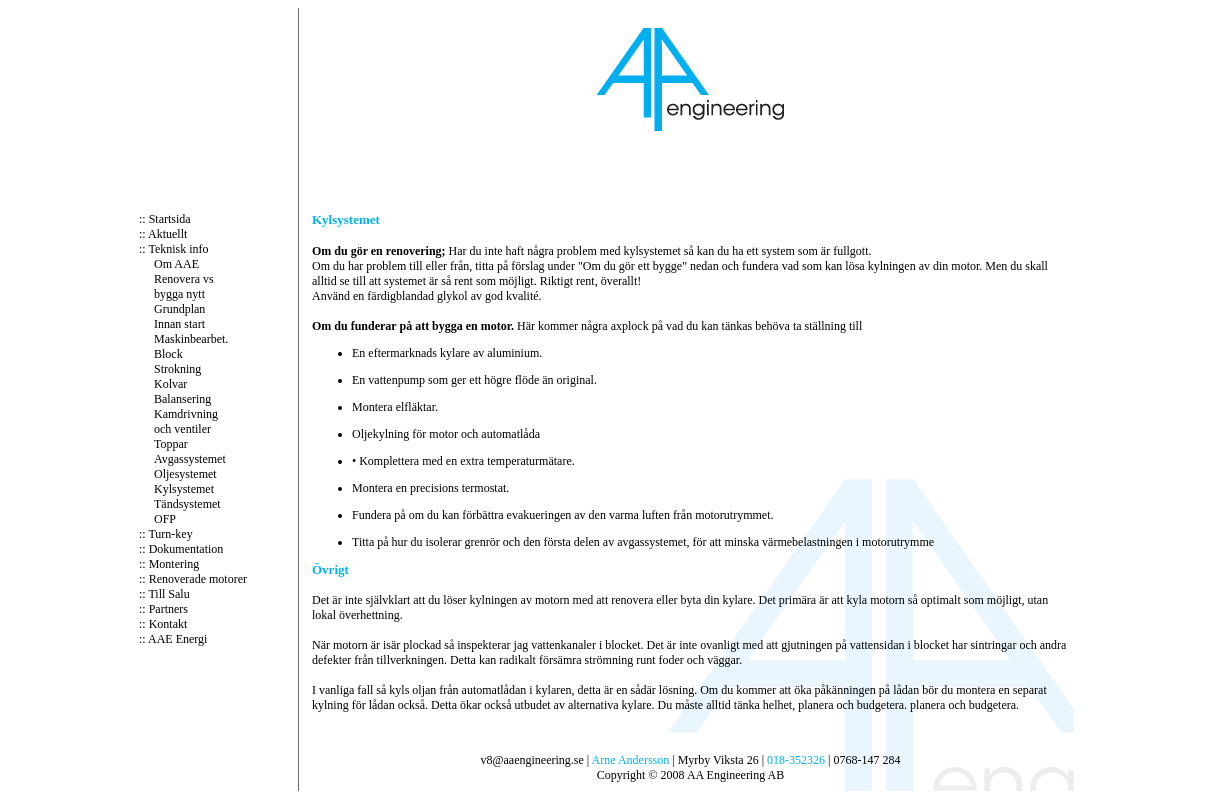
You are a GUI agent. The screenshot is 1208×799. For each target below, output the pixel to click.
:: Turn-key (166, 534)
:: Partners (163, 609)
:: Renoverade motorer (193, 579)
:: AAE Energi (173, 639)
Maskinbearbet (189, 339)
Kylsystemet (184, 489)
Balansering (182, 399)
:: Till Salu (164, 594)
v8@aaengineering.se (531, 760)
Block (168, 354)
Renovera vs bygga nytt (184, 286)
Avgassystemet (190, 459)
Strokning (177, 369)
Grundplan (179, 309)
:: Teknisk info (174, 249)
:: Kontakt (163, 624)
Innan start (179, 324)
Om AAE (176, 264)
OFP (165, 519)
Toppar (171, 444)
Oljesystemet (185, 474)
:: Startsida (165, 219)
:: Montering (169, 564)
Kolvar (170, 384)
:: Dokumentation (181, 549)
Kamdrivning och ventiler (186, 421)
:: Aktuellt (163, 234)
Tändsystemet (187, 504)
